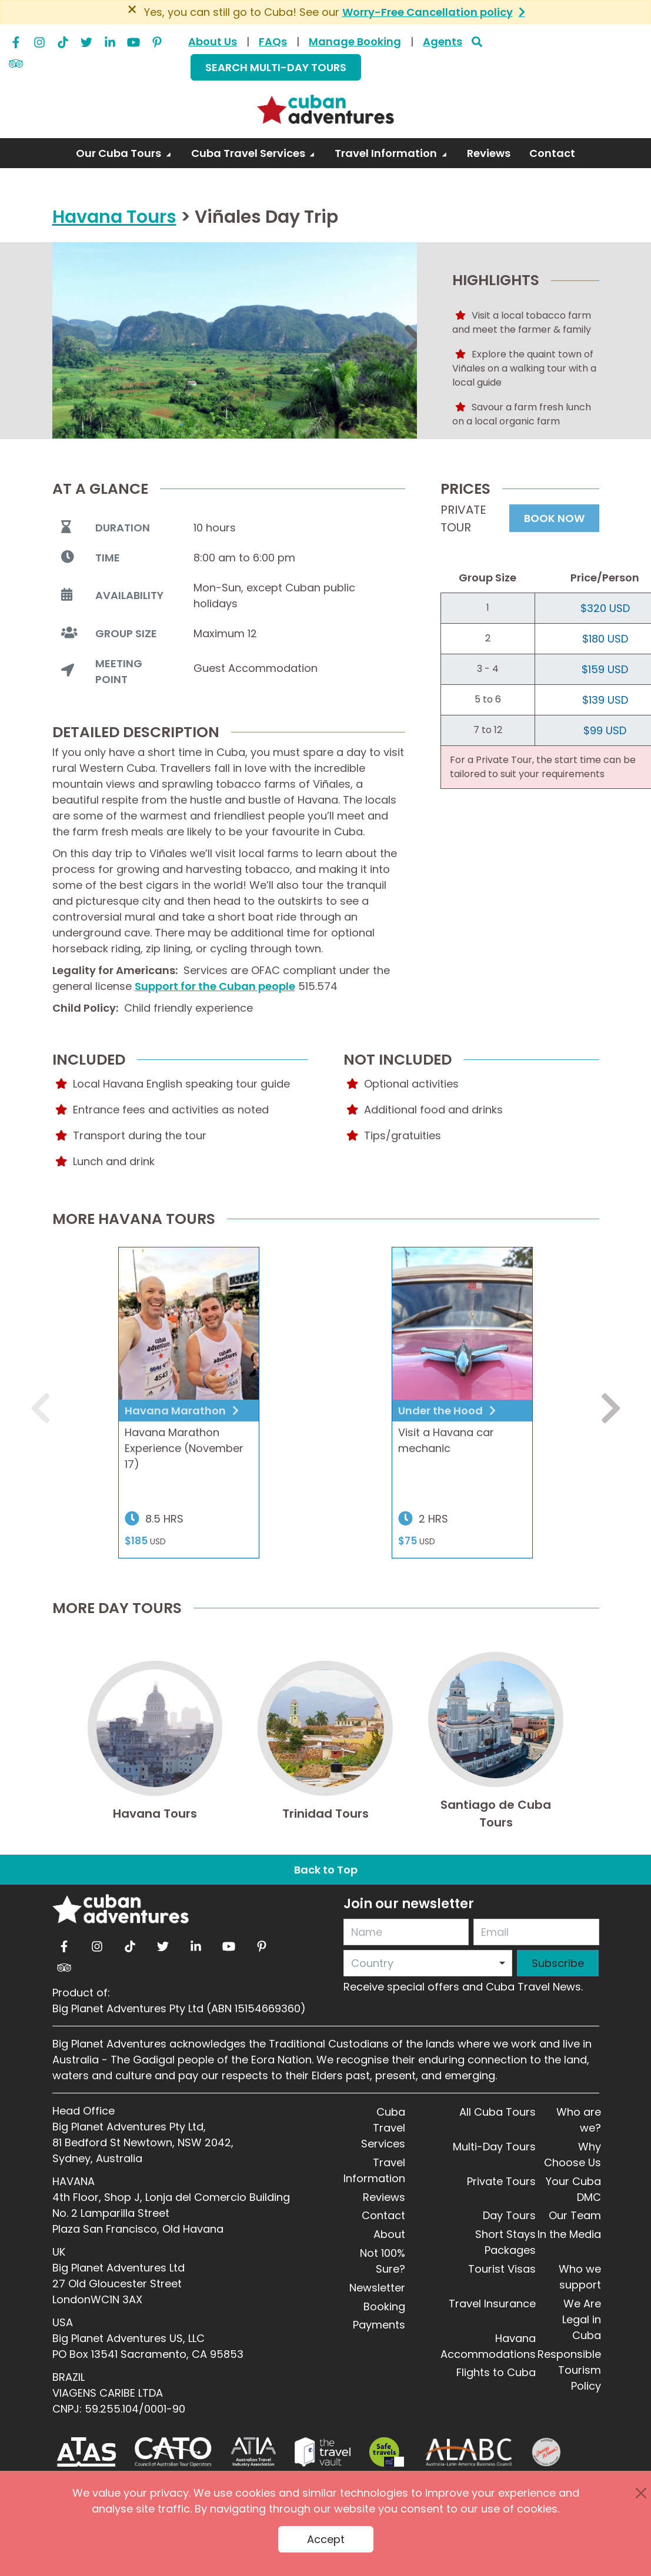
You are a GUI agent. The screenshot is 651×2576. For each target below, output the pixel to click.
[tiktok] (63, 39)
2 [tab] (199, 425)
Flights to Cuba (496, 2372)
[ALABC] (467, 2452)
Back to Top (326, 1869)
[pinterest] (157, 39)
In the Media (569, 2234)
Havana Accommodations (488, 2346)
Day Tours (509, 2215)
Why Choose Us (572, 2154)
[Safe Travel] (386, 2452)
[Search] (477, 41)
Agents (442, 41)
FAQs (273, 41)
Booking (384, 2306)
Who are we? (578, 2120)
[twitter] (86, 39)
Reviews (384, 2197)
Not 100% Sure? (382, 2261)
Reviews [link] (488, 153)
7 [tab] (287, 425)
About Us (212, 41)
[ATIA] (253, 2452)
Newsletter (377, 2287)
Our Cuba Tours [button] (119, 153)
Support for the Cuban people (215, 986)
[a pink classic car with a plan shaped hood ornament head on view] (462, 1323)
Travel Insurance (492, 2303)
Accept (326, 2539)
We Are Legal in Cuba (581, 2319)
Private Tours (501, 2181)
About (389, 2234)
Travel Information (374, 2170)
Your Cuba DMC (573, 2189)
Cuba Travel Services (383, 2128)
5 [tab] (252, 425)
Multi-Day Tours (494, 2146)
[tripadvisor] (16, 60)
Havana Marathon (176, 1410)
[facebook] (16, 39)
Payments (379, 2324)
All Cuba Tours (497, 2112)
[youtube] (133, 39)
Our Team (575, 2215)
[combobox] (427, 1963)
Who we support (580, 2276)
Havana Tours (114, 217)
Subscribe (558, 1963)
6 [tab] (270, 425)
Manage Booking (355, 41)
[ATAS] (86, 2452)
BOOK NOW (554, 518)
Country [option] (372, 1963)
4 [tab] (235, 425)
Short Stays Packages (505, 2242)
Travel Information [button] (387, 153)
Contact (383, 2215)
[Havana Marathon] (189, 1323)
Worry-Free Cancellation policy (427, 12)
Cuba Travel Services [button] (249, 153)
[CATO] (173, 2452)
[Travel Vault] (322, 2452)
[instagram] (39, 39)
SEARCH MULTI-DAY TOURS (275, 67)
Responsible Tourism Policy (569, 2370)
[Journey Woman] (546, 2452)
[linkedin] (110, 39)
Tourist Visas (502, 2268)
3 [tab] (217, 425)
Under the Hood (441, 1410)
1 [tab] (182, 425)
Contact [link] (552, 153)
